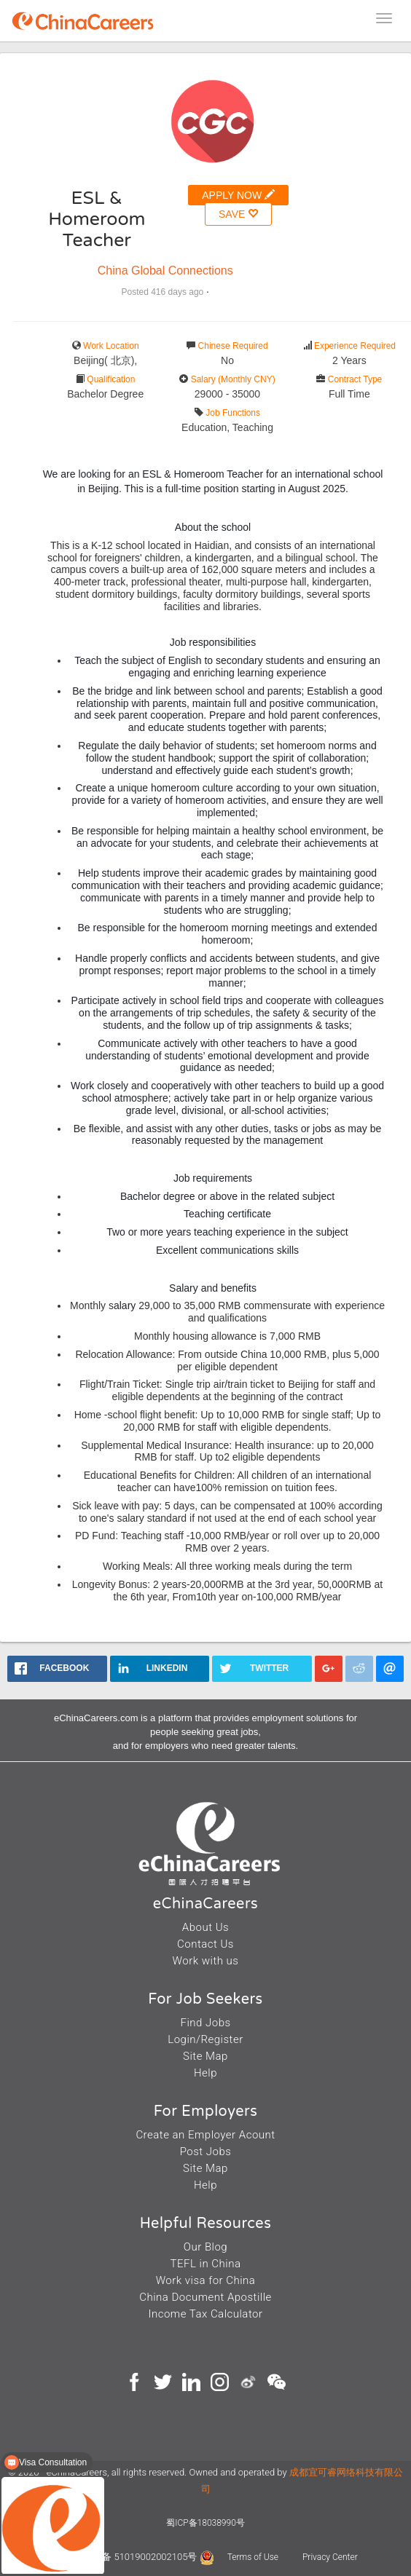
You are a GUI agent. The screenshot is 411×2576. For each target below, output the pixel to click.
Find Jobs (205, 2022)
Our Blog (205, 2246)
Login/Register (205, 2039)
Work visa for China (206, 2280)
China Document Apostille (205, 2297)
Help (205, 2072)
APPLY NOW (238, 195)
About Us (205, 1927)
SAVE (238, 214)
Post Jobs (206, 2151)
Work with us (206, 1960)
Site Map (205, 2056)
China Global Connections (165, 270)
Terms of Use (254, 2557)
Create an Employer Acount (205, 2134)
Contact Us (205, 1944)
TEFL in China (206, 2263)
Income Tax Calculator (205, 2313)
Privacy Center (330, 2557)
